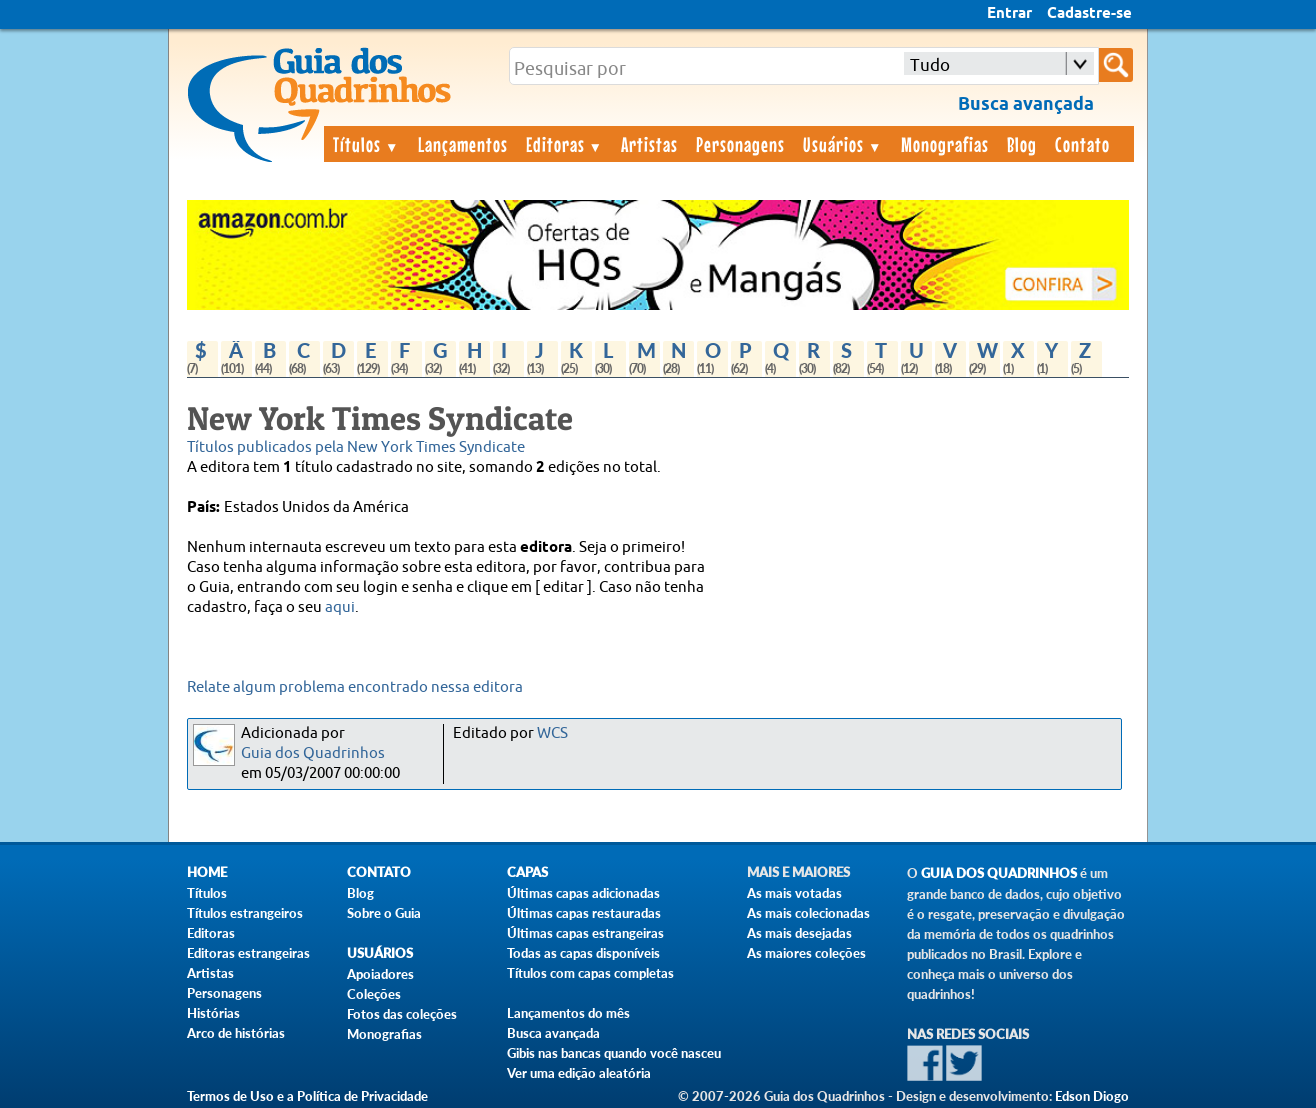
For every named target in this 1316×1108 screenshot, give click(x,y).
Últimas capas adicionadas (583, 893)
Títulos (366, 144)
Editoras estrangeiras (248, 953)
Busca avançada (553, 1033)
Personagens (740, 144)
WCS (552, 733)
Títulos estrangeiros (245, 913)
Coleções (374, 994)
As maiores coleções (806, 953)
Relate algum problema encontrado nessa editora (355, 687)
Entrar (1009, 14)
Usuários (843, 144)
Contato (1082, 144)
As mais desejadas (799, 933)
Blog (1022, 144)
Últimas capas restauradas (584, 913)
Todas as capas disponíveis (583, 953)
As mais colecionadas (808, 913)
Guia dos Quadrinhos (313, 753)
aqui (340, 607)
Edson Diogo (1092, 1096)
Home (207, 872)
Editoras (565, 144)
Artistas (649, 144)
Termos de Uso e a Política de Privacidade (307, 1096)
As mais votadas (794, 893)
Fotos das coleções (402, 1014)
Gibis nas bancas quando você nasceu (614, 1053)
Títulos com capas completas (590, 973)
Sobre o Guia (384, 913)
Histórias (213, 1013)
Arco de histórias (236, 1033)
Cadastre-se (1089, 14)
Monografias (945, 144)
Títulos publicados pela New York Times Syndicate (356, 447)
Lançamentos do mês (568, 1013)
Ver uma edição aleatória (579, 1073)
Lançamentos (463, 144)
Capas (527, 872)
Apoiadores (380, 974)
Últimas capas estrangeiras (585, 933)
